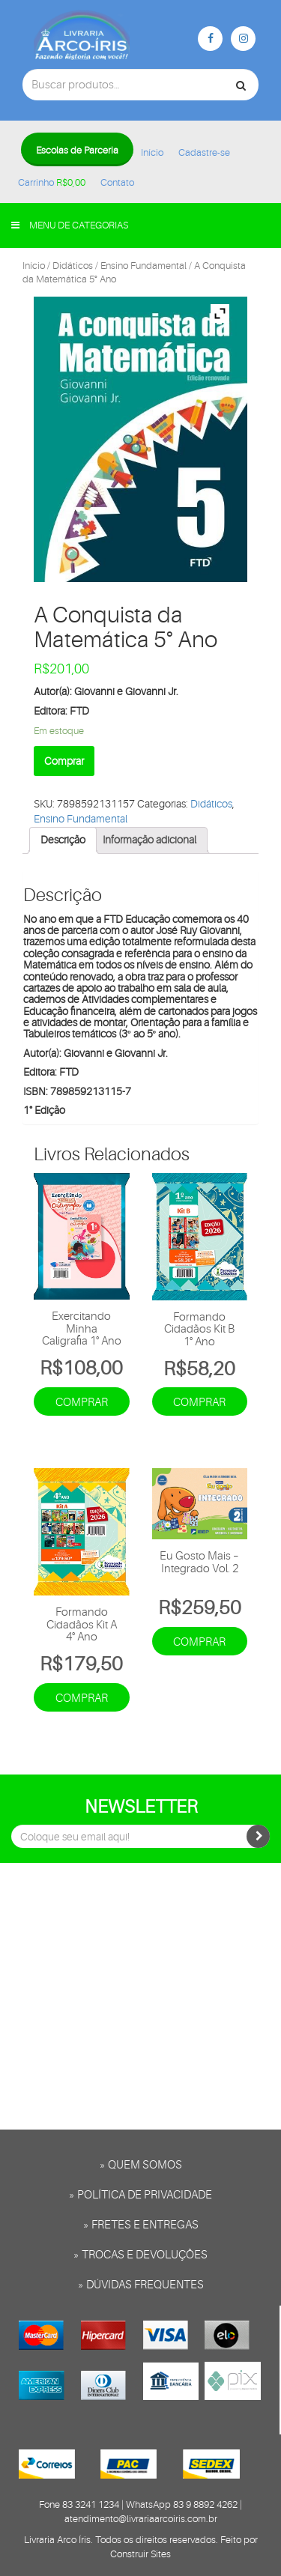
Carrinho (51, 182)
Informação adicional (149, 840)
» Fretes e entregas (141, 2225)
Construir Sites (140, 2554)
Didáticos (72, 265)
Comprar (64, 761)
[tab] (63, 840)
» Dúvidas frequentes (141, 2285)
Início (152, 152)
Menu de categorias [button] (69, 225)
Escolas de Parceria (77, 150)
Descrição (62, 840)
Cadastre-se (204, 152)
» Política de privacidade (140, 2195)
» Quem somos (141, 2165)
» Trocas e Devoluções (140, 2255)
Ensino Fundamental (143, 265)
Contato (117, 182)
